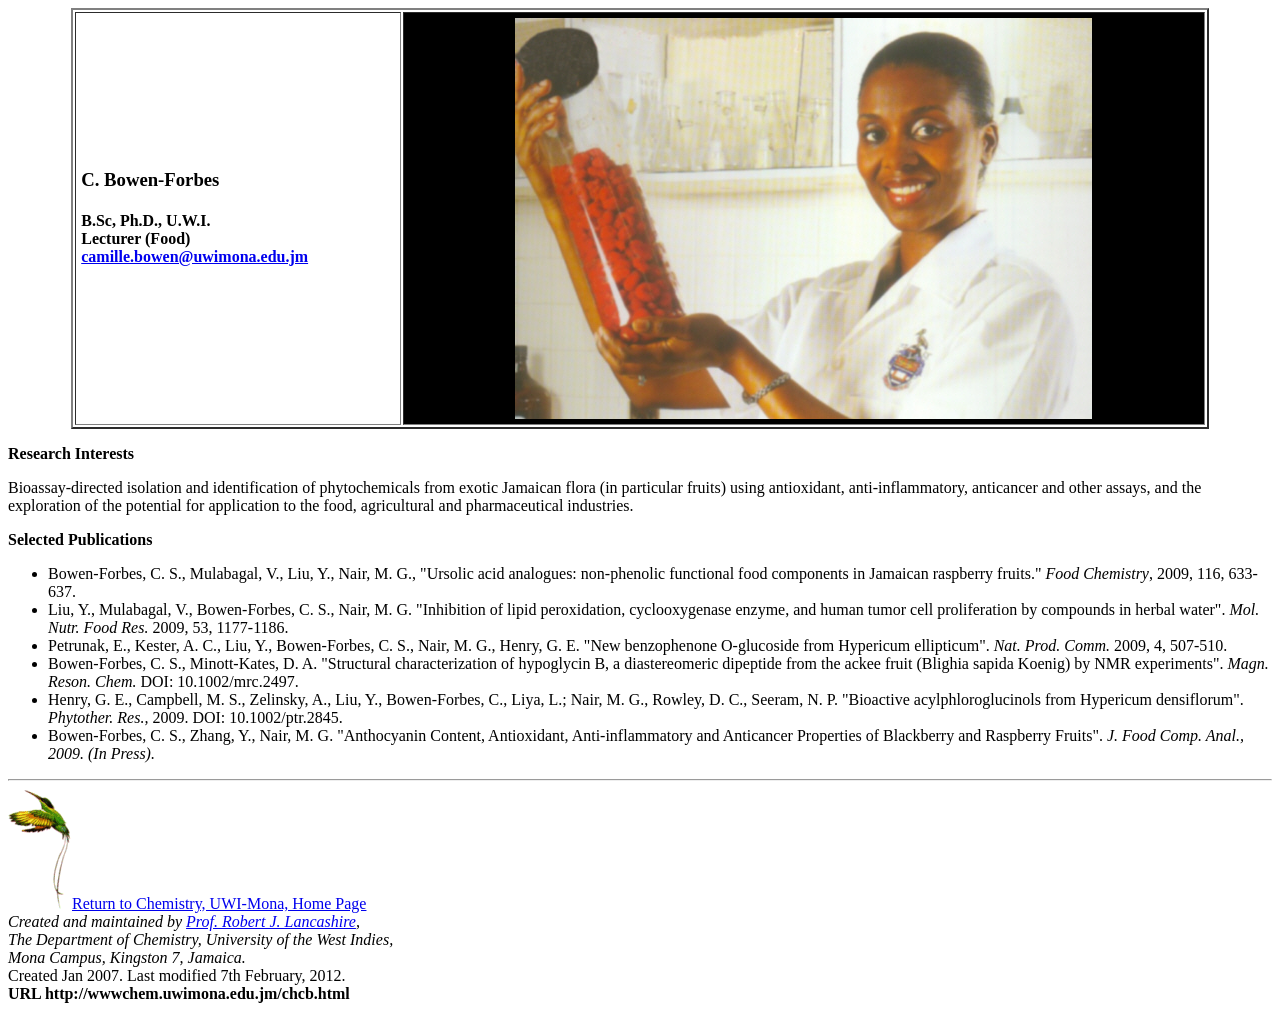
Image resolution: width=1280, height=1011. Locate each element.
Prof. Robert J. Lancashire (271, 921)
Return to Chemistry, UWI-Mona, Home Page (187, 903)
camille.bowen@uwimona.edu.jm (194, 256)
